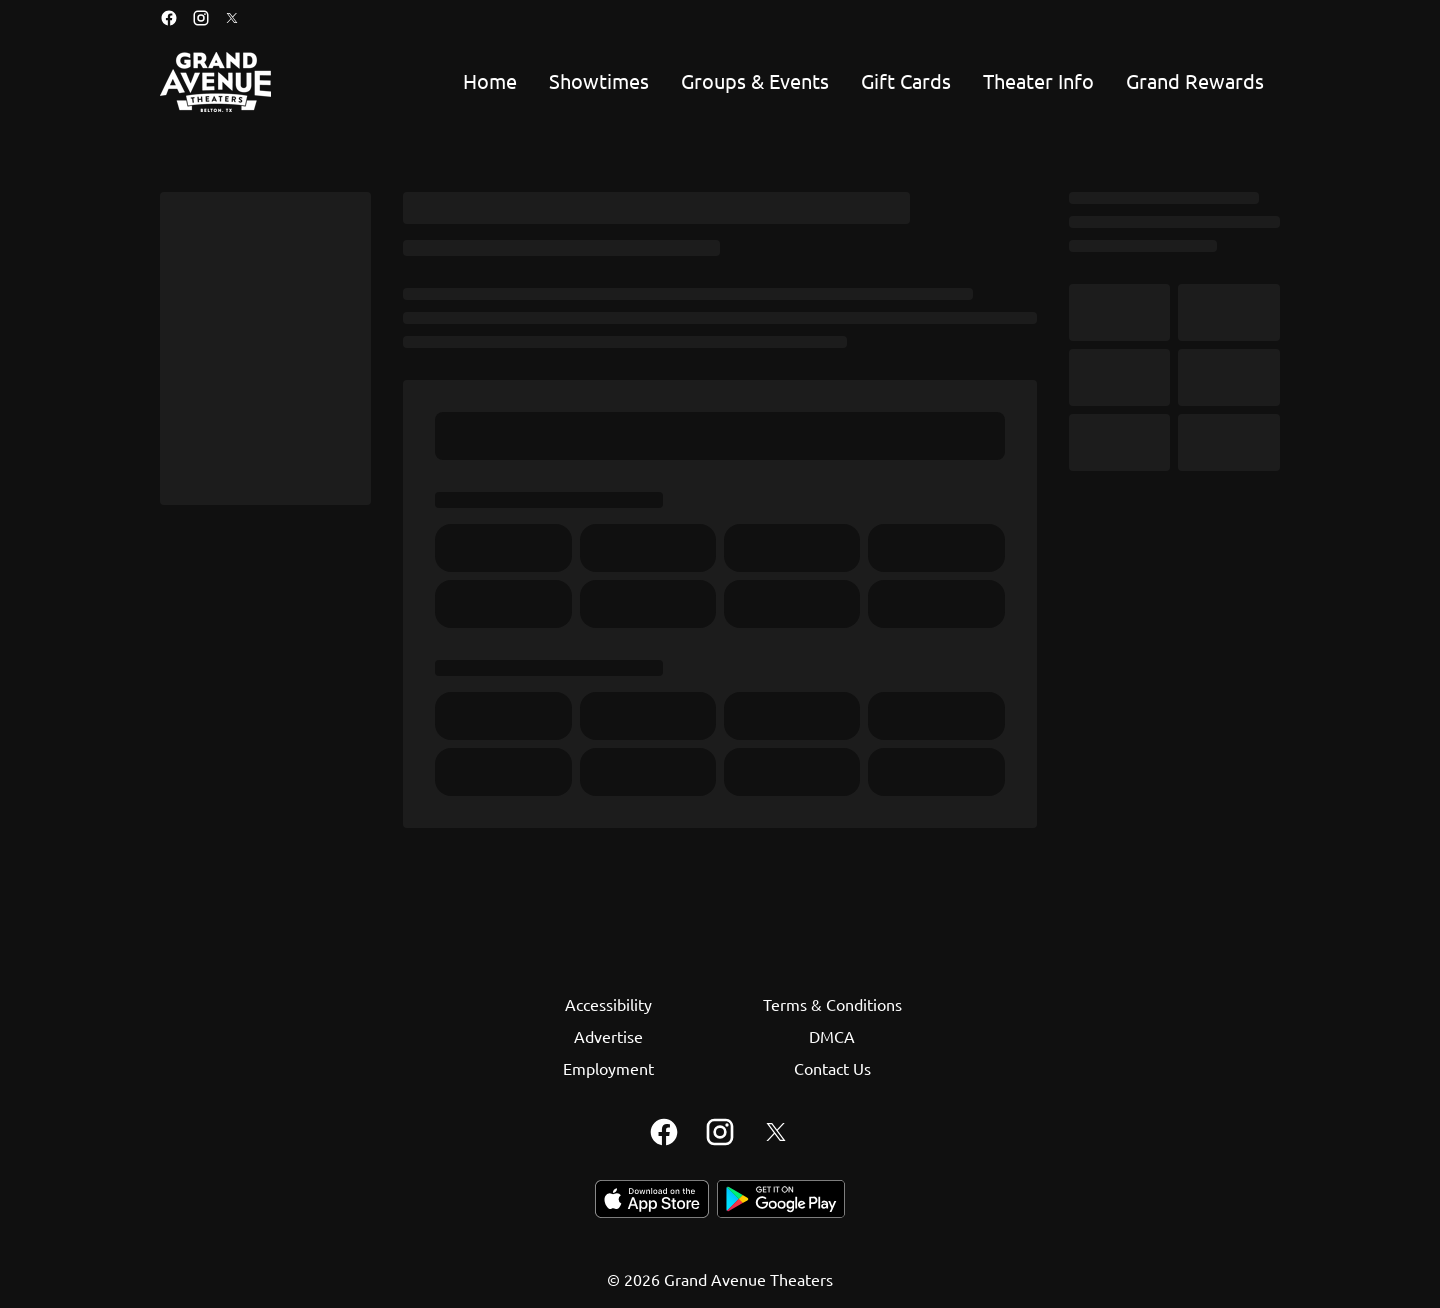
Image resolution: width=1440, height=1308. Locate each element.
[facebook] (169, 18)
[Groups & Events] (755, 82)
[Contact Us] (832, 1068)
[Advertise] (608, 1036)
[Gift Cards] (906, 82)
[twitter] (232, 18)
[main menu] (863, 82)
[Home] (490, 82)
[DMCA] (832, 1036)
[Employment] (608, 1068)
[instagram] (201, 18)
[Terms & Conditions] (832, 1004)
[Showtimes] (599, 82)
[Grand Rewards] (1195, 82)
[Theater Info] (1038, 82)
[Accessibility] (608, 1004)
